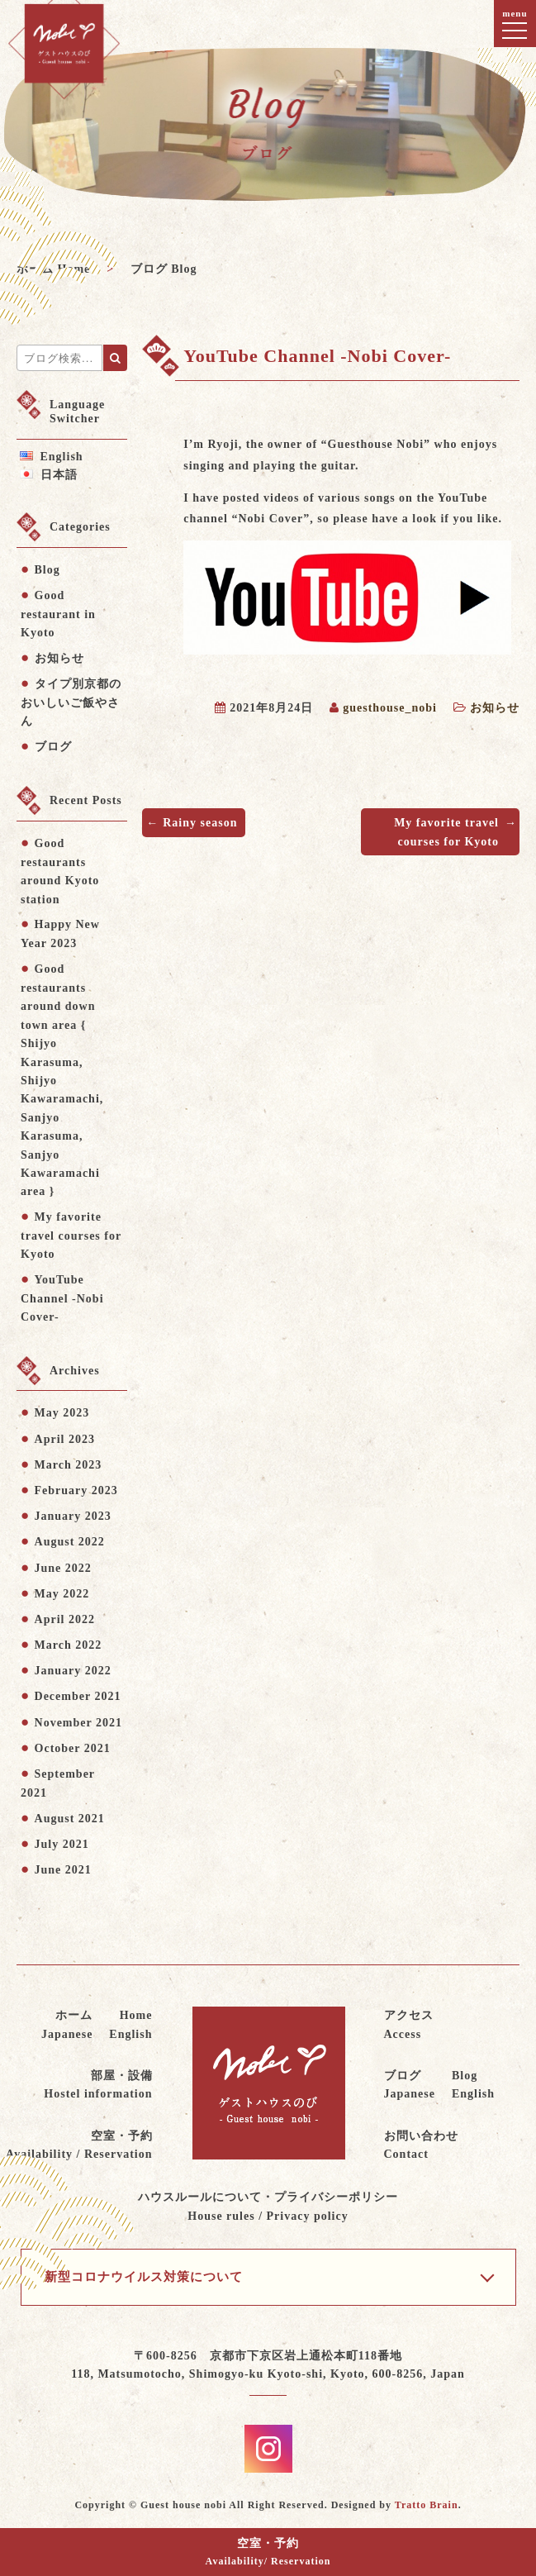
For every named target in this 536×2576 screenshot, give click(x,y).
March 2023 (68, 1465)
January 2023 (73, 1516)
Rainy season (200, 823)
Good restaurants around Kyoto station (60, 871)
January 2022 (73, 1670)
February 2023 (76, 1490)
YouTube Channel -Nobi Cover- (62, 1299)
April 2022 (65, 1619)
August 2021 (70, 1818)
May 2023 (62, 1413)
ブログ (53, 746)
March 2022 (68, 1645)
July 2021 (62, 1844)
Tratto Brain (426, 2505)
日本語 (59, 475)
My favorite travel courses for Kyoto (446, 832)
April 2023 (65, 1439)
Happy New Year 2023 (60, 934)
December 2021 (78, 1696)
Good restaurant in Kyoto (58, 614)
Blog (47, 570)
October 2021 (73, 1748)
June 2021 (63, 1870)
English (61, 456)
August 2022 (70, 1542)
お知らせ (494, 708)
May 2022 (62, 1594)
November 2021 (78, 1723)
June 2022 (63, 1568)
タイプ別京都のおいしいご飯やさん (71, 703)
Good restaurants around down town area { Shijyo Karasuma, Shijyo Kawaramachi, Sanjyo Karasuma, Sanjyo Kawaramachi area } (62, 1080)
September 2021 (58, 1783)
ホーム (66, 2026)
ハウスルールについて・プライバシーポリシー (268, 2208)
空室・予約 (268, 2553)
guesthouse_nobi (390, 708)
